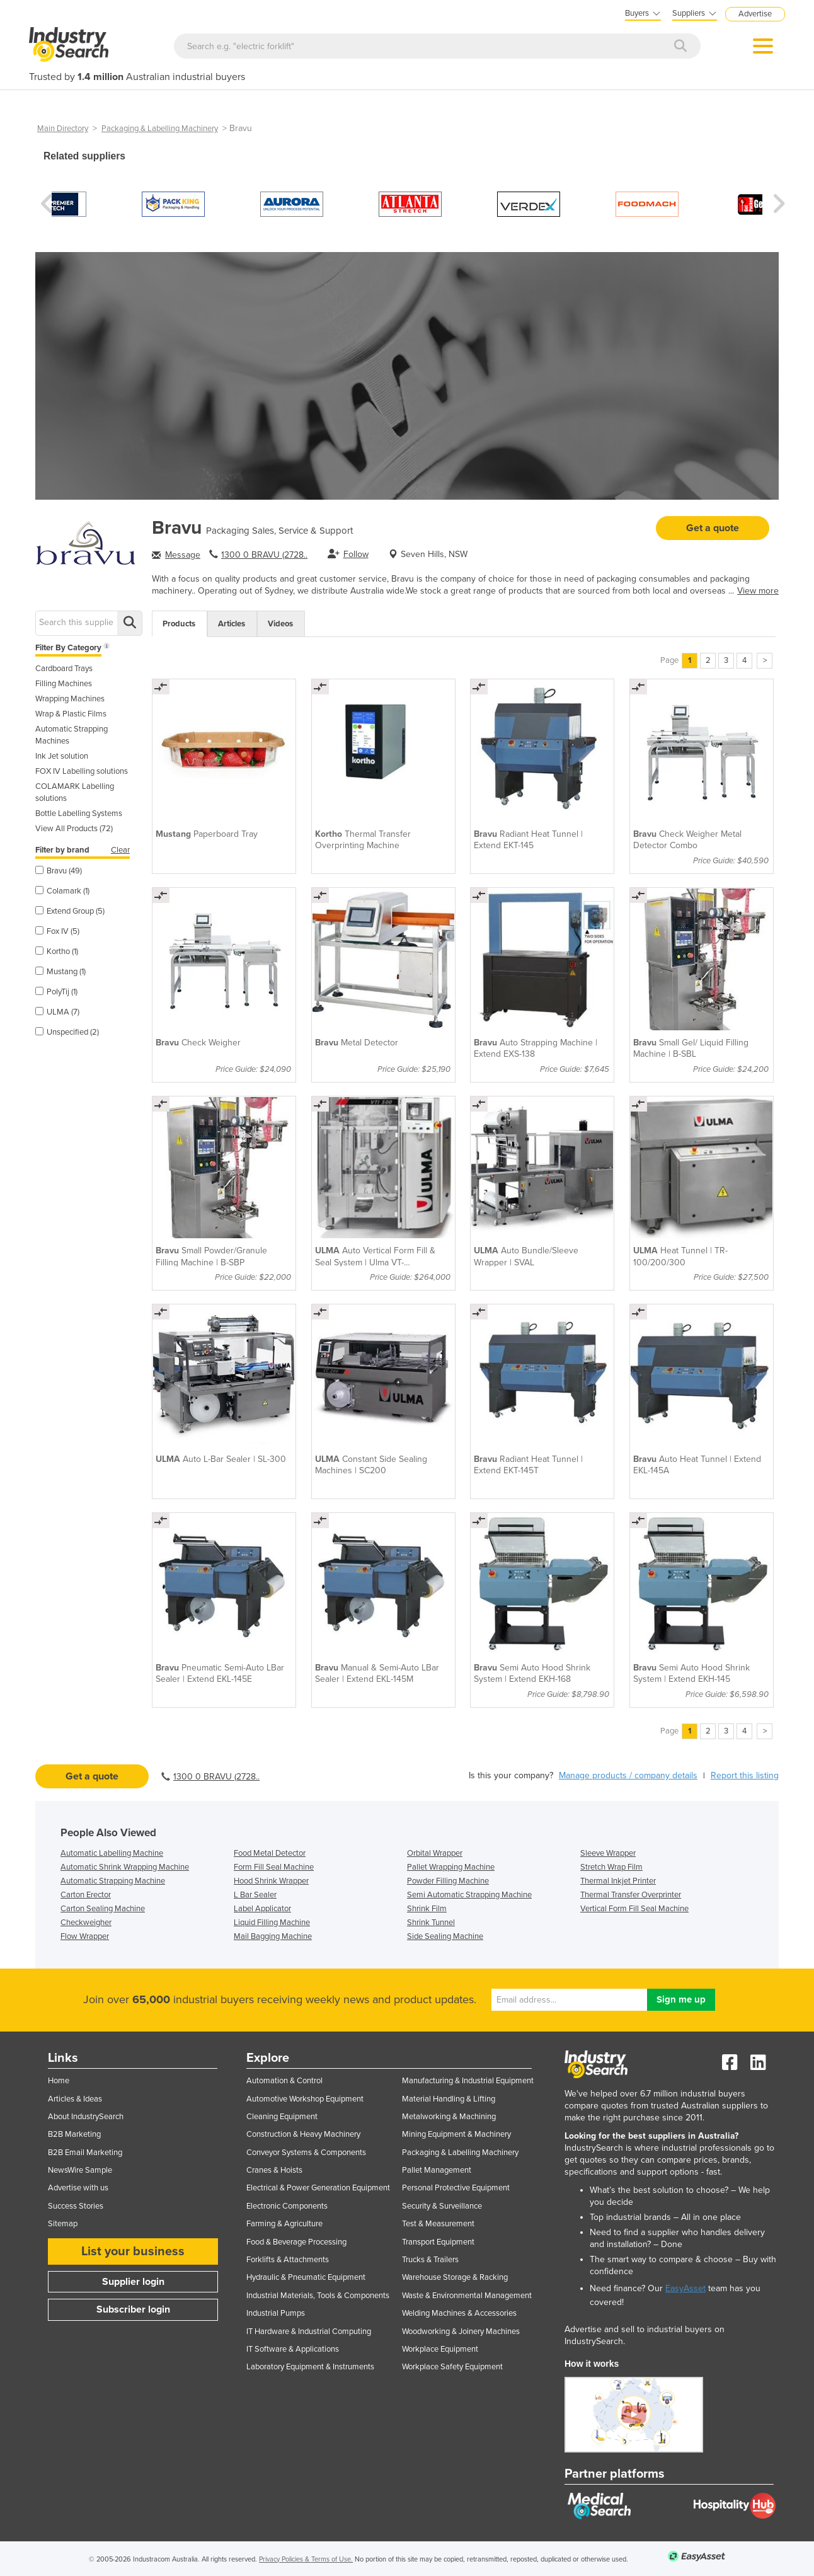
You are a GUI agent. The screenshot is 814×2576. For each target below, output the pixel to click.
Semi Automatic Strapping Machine (469, 1895)
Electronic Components (287, 2206)
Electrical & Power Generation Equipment (318, 2188)
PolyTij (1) (56, 992)
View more (758, 590)
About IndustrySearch (85, 2117)
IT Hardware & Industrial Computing (308, 2331)
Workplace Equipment (440, 2349)
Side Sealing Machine (445, 1936)
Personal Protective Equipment (456, 2188)
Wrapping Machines (70, 699)
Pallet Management (436, 2170)
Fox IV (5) (57, 931)
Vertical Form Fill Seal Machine (634, 1909)
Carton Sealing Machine (102, 1909)
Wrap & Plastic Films (70, 714)
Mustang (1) (60, 972)
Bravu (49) (58, 871)
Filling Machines (63, 684)
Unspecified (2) (67, 1032)
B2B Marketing (74, 2134)
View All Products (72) (74, 829)
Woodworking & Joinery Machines (461, 2331)
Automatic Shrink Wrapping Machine (124, 1867)
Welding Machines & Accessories (459, 2313)
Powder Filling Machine (448, 1881)
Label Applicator (262, 1909)
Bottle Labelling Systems (78, 813)
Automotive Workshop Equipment (305, 2099)
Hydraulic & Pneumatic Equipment (305, 2277)
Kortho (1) (56, 951)
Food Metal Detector (270, 1853)
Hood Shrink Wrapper (271, 1881)
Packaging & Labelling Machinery (159, 129)
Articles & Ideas (75, 2099)
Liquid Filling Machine (272, 1923)
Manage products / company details (628, 1775)
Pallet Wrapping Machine (451, 1867)
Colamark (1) (62, 891)
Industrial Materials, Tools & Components (317, 2296)
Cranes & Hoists (274, 2170)
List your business (133, 2251)
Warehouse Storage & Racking (455, 2277)
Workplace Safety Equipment (452, 2367)
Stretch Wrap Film (611, 1867)
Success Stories (75, 2206)
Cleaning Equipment (282, 2117)
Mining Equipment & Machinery (456, 2134)
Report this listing (745, 1775)
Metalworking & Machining (449, 2117)
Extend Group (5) (70, 911)
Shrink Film (427, 1909)
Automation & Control (284, 2081)
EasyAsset (685, 2288)
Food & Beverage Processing (296, 2242)
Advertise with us (78, 2188)
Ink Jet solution (61, 756)
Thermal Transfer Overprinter (630, 1895)
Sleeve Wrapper (608, 1853)
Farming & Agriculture (284, 2224)
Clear (120, 850)
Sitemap (62, 2224)
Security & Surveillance (442, 2206)
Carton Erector (85, 1895)
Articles (231, 624)
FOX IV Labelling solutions (81, 771)
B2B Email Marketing (85, 2153)
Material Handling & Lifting (448, 2099)
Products (179, 624)
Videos (280, 624)
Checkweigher (86, 1923)
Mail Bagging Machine (273, 1936)
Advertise (755, 14)
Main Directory (62, 129)
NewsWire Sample (80, 2170)
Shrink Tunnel (431, 1923)
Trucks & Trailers (430, 2260)
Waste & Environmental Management (467, 2296)
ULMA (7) (57, 1012)
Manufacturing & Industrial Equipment (468, 2081)
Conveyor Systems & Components (306, 2153)
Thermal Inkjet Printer (618, 1881)
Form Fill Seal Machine (274, 1867)
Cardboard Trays (64, 669)
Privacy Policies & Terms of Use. (306, 2559)
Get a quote (712, 528)
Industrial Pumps (275, 2313)
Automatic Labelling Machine (111, 1853)
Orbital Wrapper (434, 1853)
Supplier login (133, 2281)
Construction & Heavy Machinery (303, 2134)
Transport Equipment (438, 2242)
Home (58, 2081)
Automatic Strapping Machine (112, 1881)
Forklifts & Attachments (287, 2260)
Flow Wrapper (84, 1936)
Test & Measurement (438, 2224)
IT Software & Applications (292, 2349)
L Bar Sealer (255, 1895)
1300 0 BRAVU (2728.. (264, 554)
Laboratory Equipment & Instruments (310, 2367)
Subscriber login (133, 2309)
